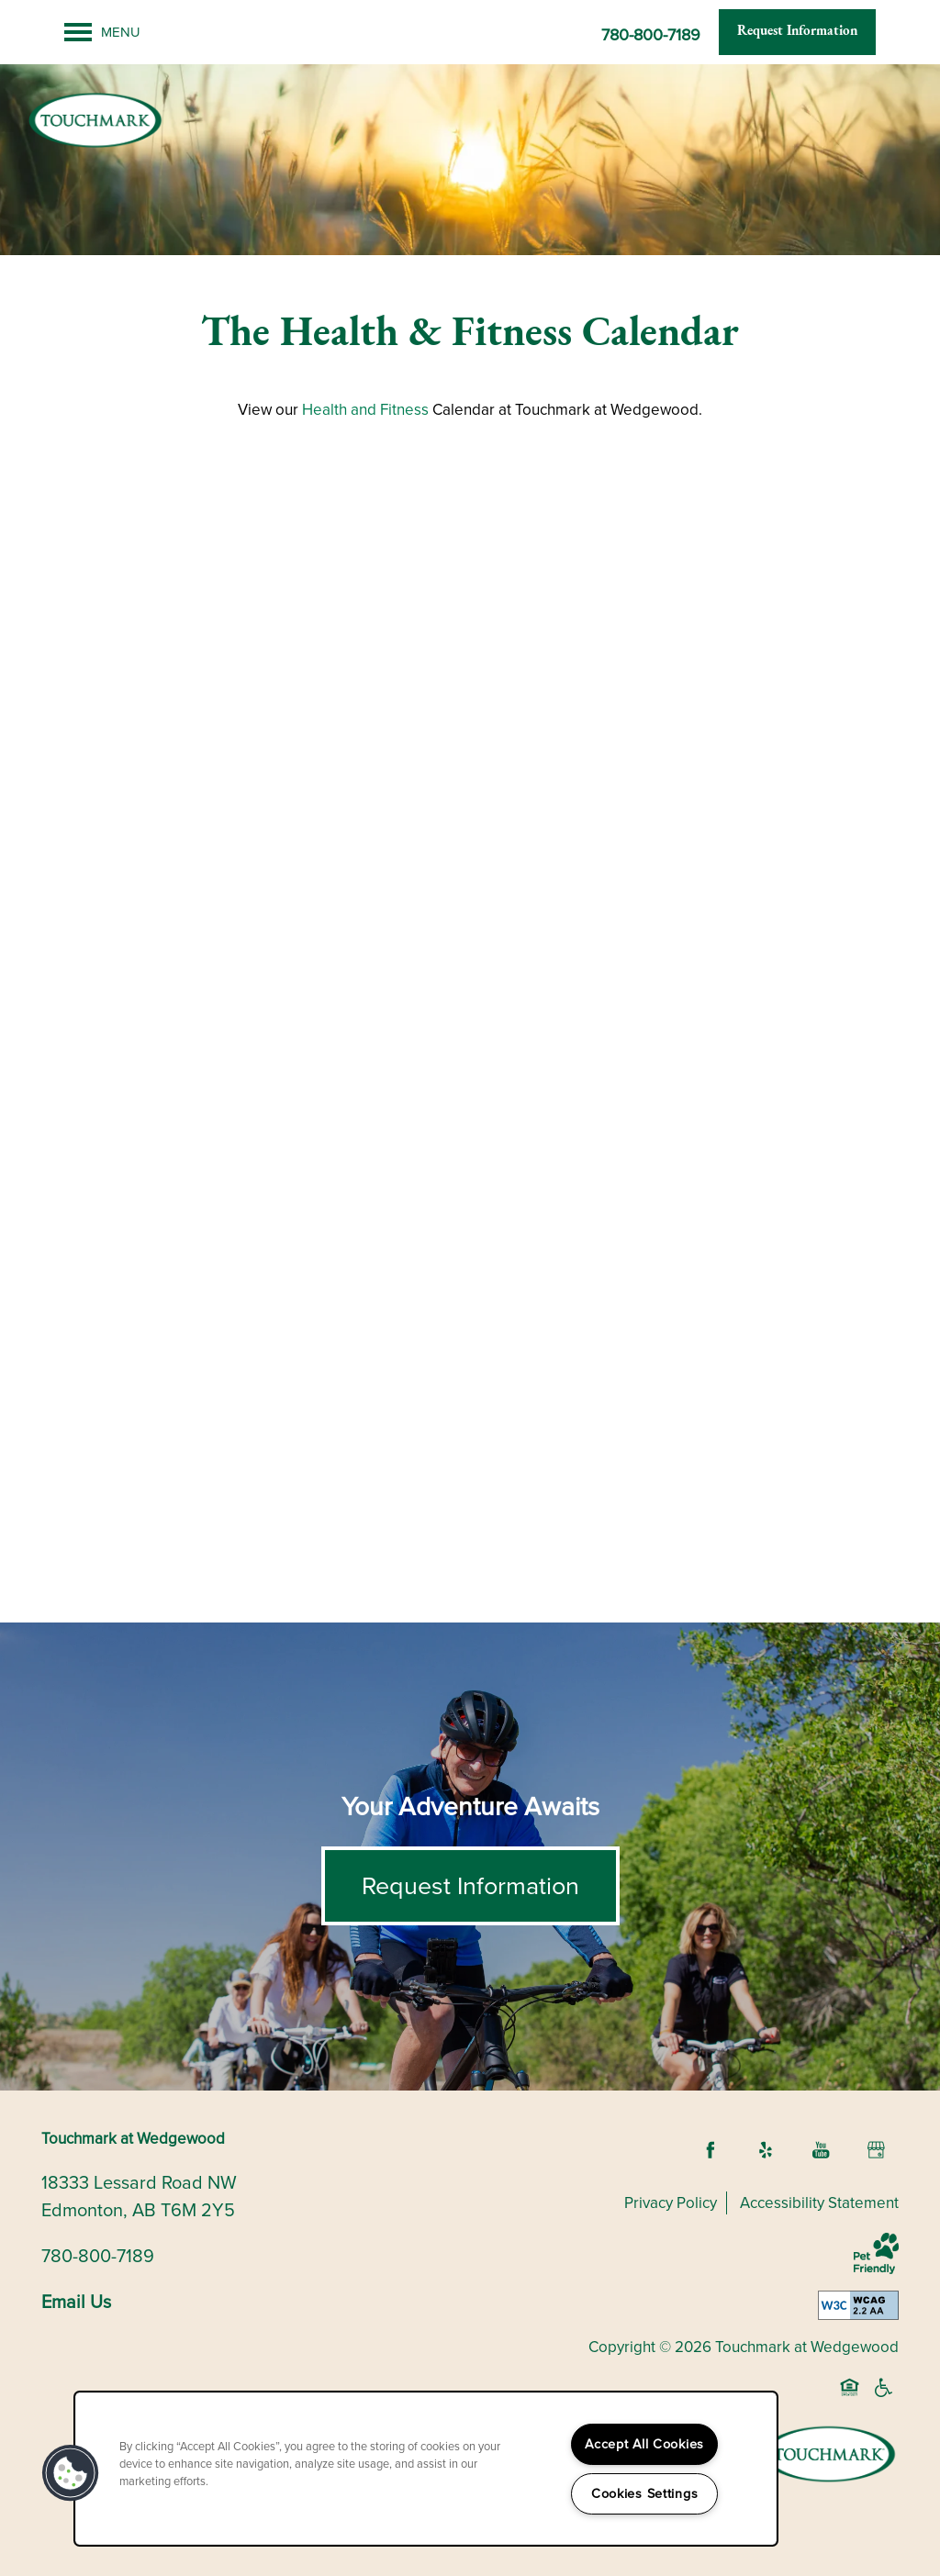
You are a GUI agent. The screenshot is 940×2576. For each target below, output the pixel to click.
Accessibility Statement (819, 2202)
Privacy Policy (670, 2202)
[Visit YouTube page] (821, 2150)
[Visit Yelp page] (766, 2150)
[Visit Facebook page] (710, 2150)
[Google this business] (876, 2150)
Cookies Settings (645, 2493)
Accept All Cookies (644, 2444)
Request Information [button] (470, 1886)
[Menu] (102, 32)
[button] (797, 32)
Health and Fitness (365, 409)
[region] (425, 2469)
